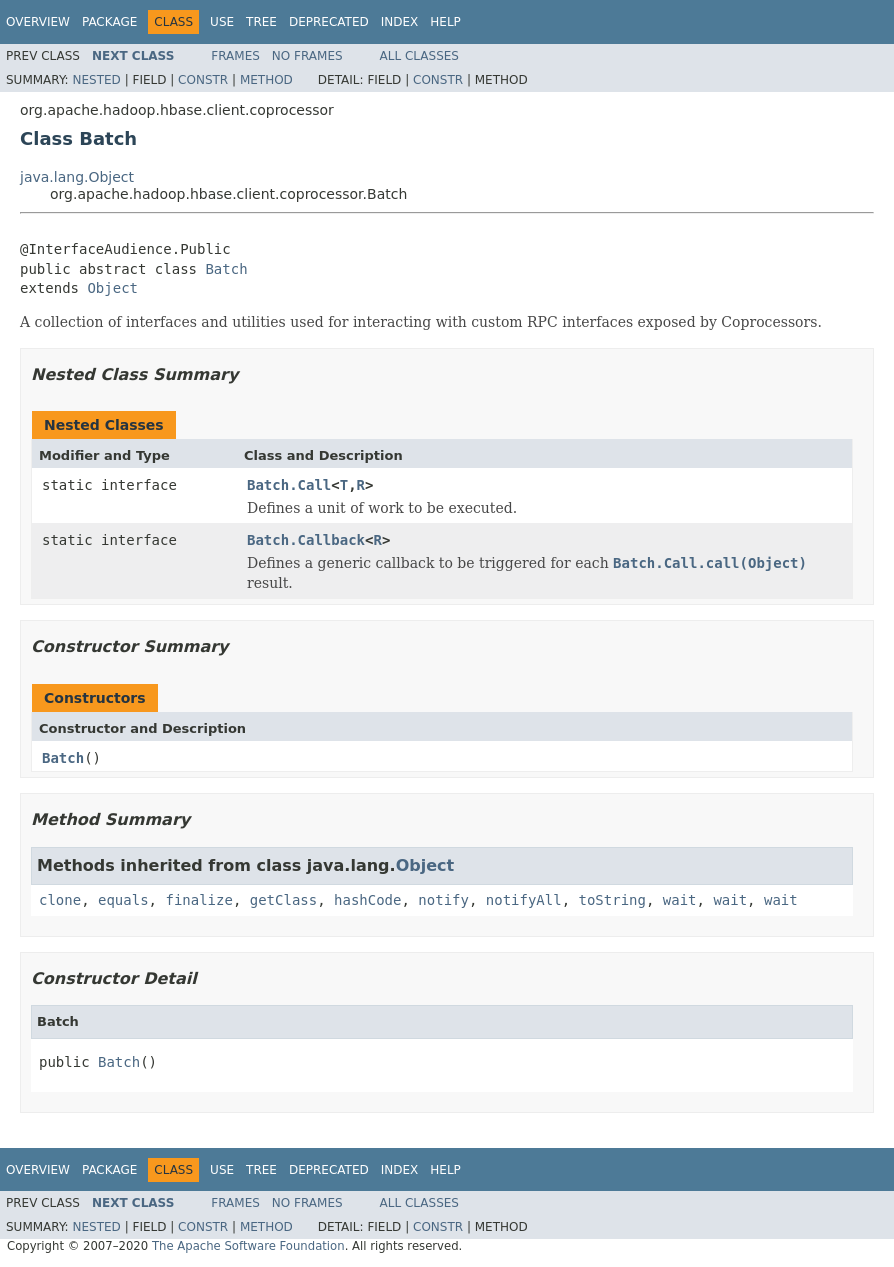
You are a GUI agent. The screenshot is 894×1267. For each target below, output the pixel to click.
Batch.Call (289, 485)
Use (222, 22)
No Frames (307, 56)
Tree (261, 22)
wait (680, 900)
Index (400, 22)
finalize (198, 900)
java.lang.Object (77, 177)
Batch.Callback (306, 540)
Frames (235, 56)
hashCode (367, 900)
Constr (203, 80)
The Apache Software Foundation (248, 1246)
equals (123, 900)
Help (445, 22)
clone (60, 900)
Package (109, 22)
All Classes (419, 56)
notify (443, 900)
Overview (38, 22)
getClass (283, 900)
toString (612, 900)
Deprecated (329, 22)
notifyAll (524, 900)
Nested (96, 80)
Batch (226, 269)
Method (266, 80)
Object (112, 288)
